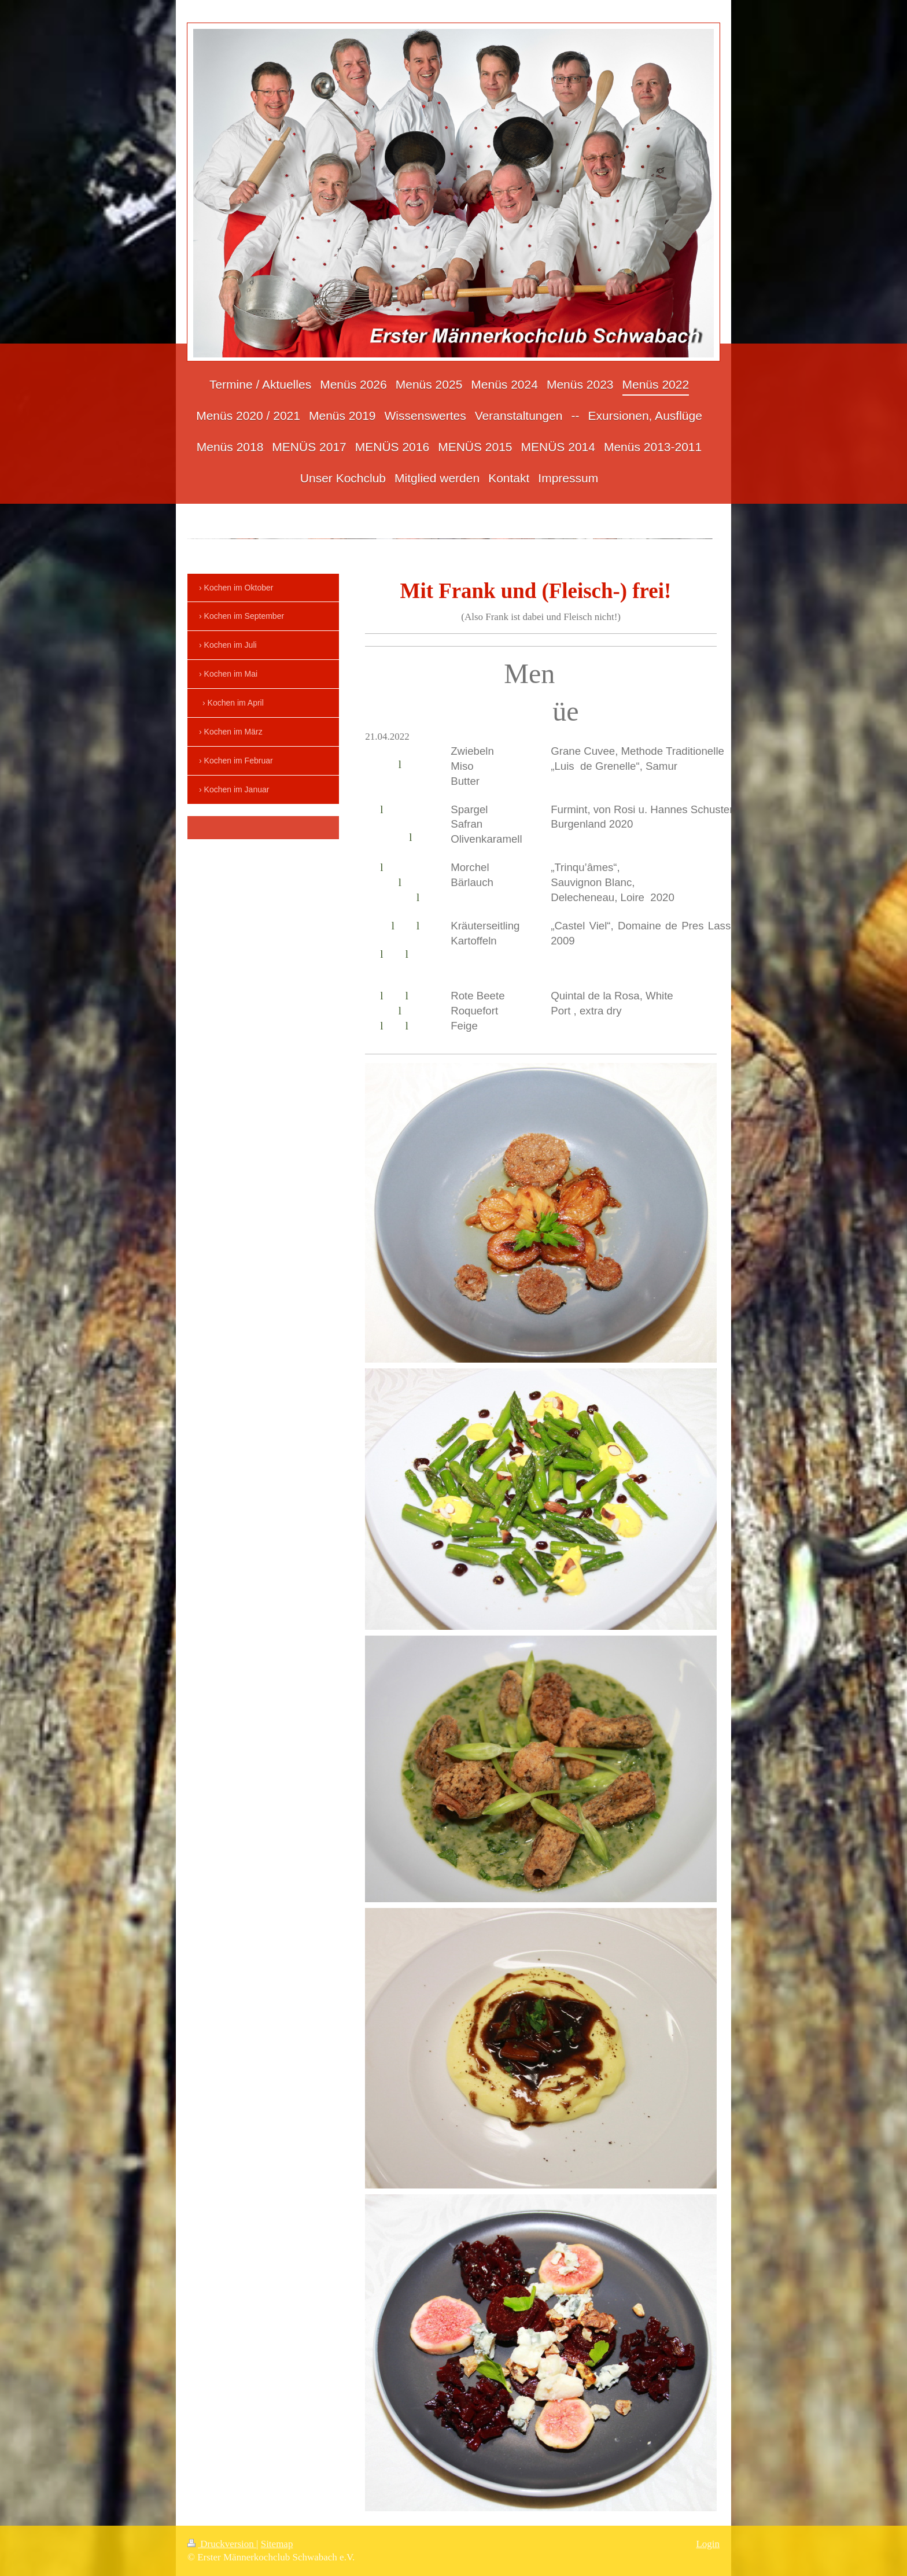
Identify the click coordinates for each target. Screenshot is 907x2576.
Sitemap (277, 2543)
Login (708, 2543)
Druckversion (221, 2543)
